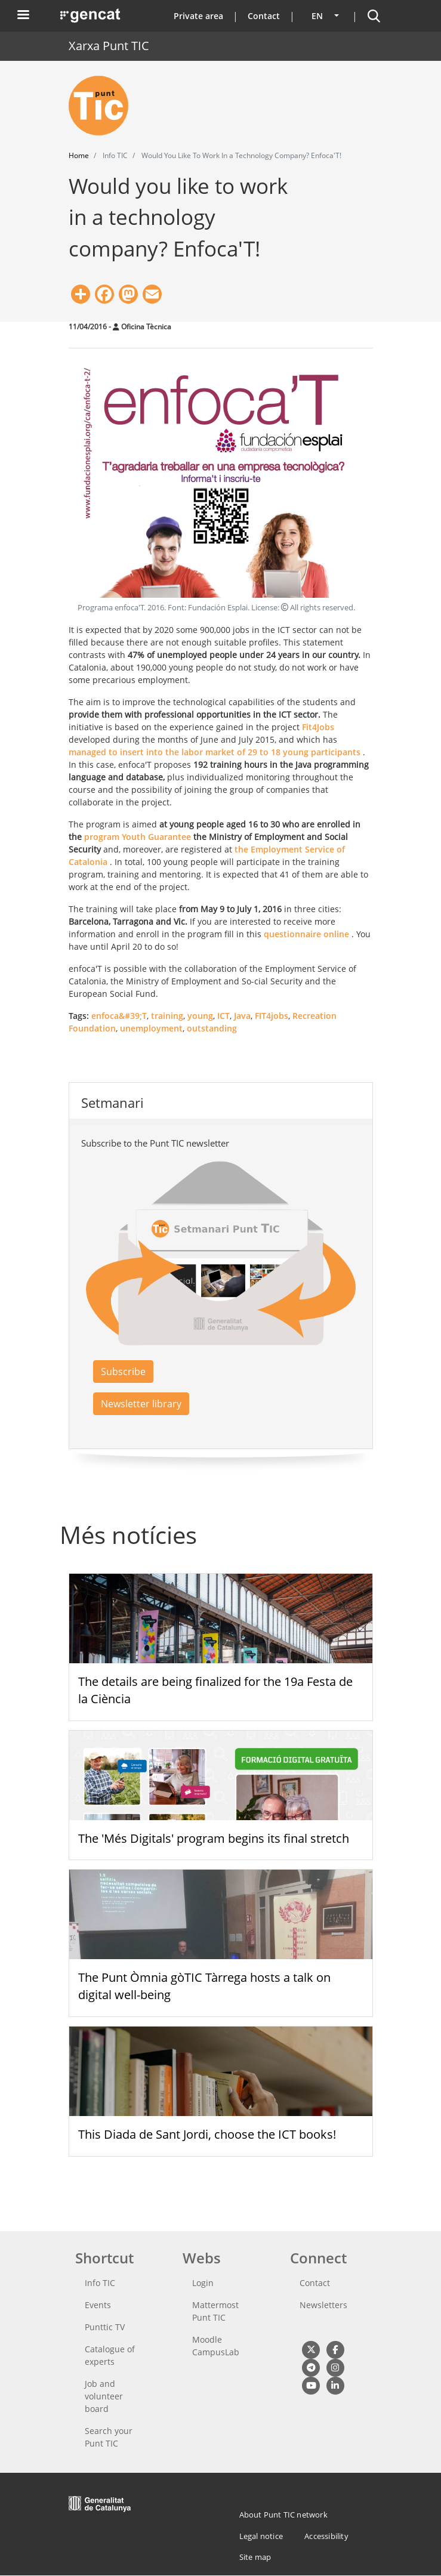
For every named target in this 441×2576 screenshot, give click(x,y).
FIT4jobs (271, 1015)
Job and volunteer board (104, 2396)
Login (203, 2282)
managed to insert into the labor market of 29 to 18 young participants (214, 752)
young (200, 1015)
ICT (223, 1015)
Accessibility (326, 2536)
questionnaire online (306, 934)
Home (79, 155)
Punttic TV (105, 2327)
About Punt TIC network (283, 2514)
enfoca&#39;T (119, 1015)
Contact (264, 15)
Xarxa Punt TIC (109, 46)
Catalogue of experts (110, 2355)
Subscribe (123, 1371)
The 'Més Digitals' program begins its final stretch (213, 1838)
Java (242, 1015)
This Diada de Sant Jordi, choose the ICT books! (207, 2134)
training (167, 1015)
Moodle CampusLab (215, 2346)
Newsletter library (141, 1403)
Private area (198, 15)
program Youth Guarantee (137, 836)
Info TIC (100, 2282)
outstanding (212, 1028)
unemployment (151, 1028)
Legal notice (261, 2536)
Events (98, 2305)
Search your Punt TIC (108, 2437)
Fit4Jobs (318, 727)
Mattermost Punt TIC (215, 2311)
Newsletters (323, 2305)
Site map (255, 2557)
